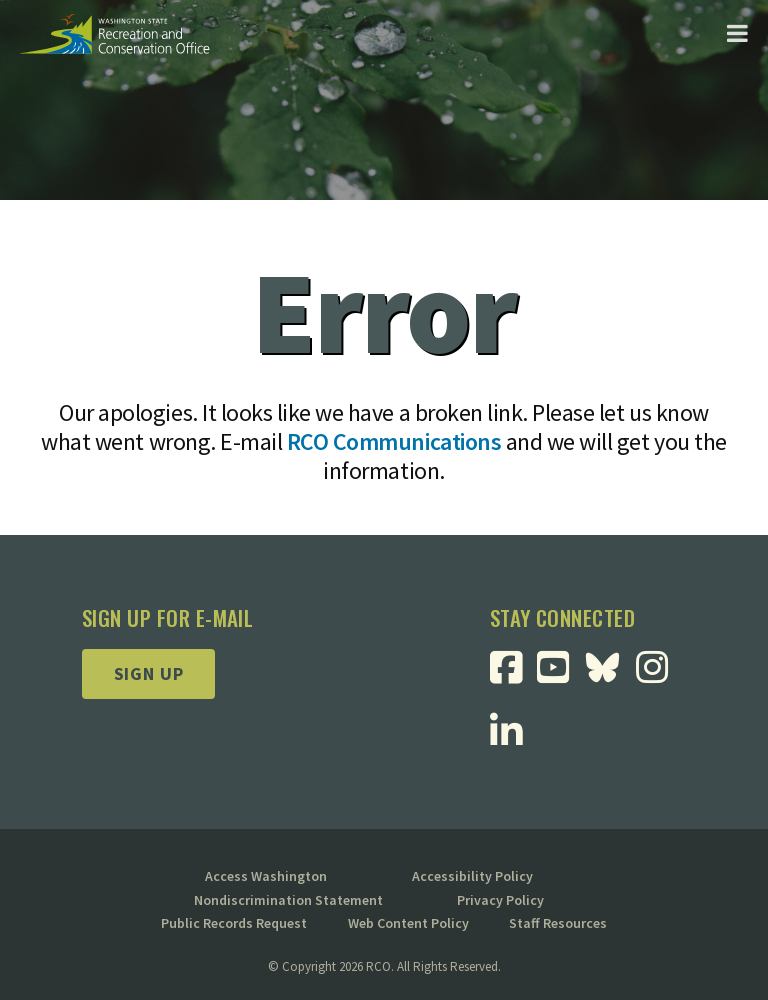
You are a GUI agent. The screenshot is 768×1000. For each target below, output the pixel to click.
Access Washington (266, 876)
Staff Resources (558, 923)
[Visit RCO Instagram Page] (659, 674)
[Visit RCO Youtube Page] (560, 674)
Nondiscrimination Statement (288, 900)
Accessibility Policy (472, 876)
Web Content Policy (408, 923)
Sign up (149, 673)
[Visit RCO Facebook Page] (513, 674)
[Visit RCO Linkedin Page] (513, 738)
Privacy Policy (500, 900)
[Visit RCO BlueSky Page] (610, 665)
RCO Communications (394, 441)
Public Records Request (234, 923)
